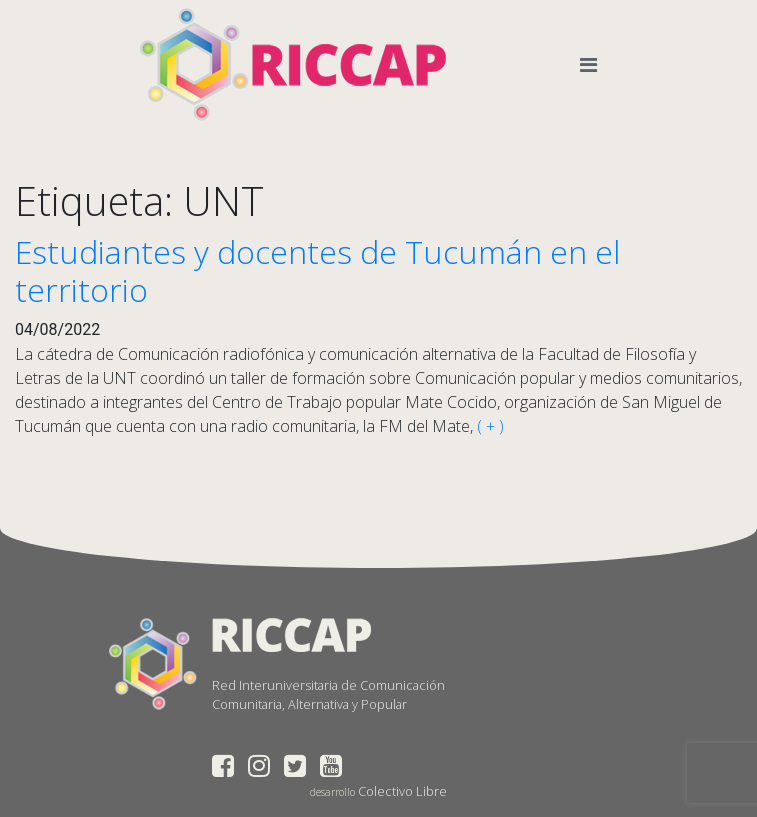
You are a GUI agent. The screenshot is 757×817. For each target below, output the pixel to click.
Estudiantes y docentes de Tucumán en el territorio (317, 270)
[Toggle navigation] (592, 65)
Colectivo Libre (402, 791)
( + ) (488, 426)
